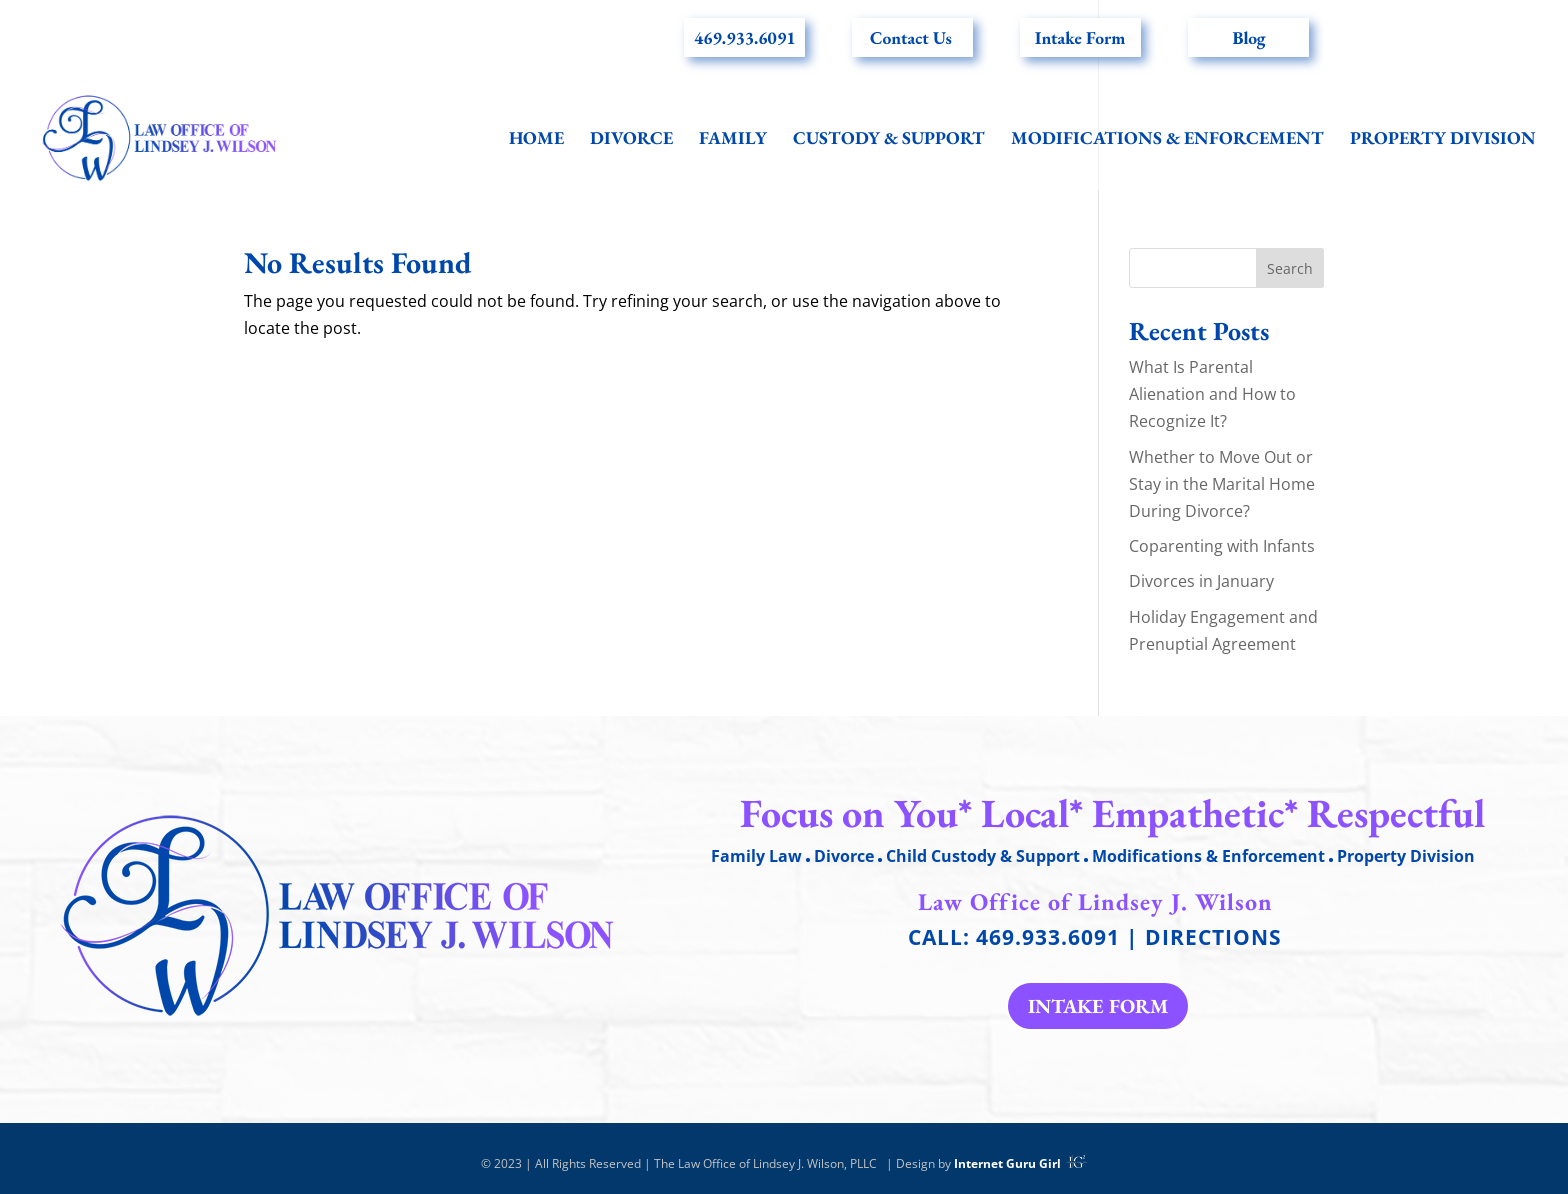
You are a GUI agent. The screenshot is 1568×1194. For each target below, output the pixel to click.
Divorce (631, 140)
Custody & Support (889, 140)
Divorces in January (1201, 581)
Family (733, 140)
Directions (1213, 937)
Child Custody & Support (983, 856)
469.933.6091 (1048, 937)
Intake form (1098, 1006)
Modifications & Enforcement (1167, 140)
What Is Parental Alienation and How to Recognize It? (1212, 394)
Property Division (1443, 140)
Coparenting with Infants (1222, 546)
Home (536, 140)
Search (1290, 268)
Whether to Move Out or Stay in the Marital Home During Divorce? (1222, 484)
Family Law (756, 856)
